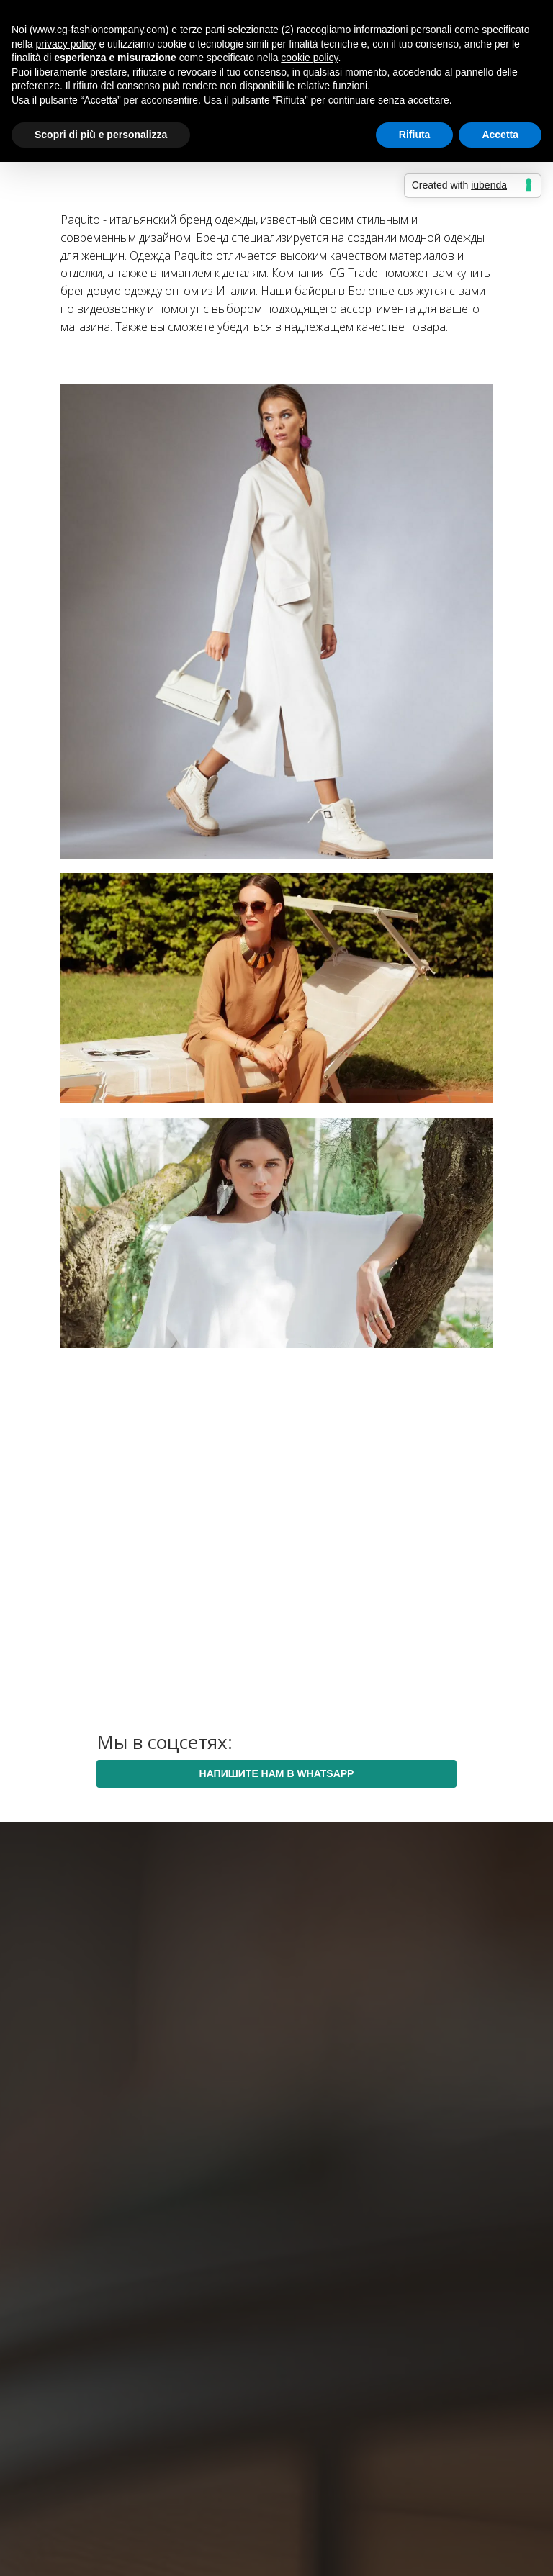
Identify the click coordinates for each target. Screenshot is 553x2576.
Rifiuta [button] (415, 134)
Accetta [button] (500, 134)
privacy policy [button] (65, 44)
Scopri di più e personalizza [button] (101, 134)
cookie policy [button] (309, 57)
